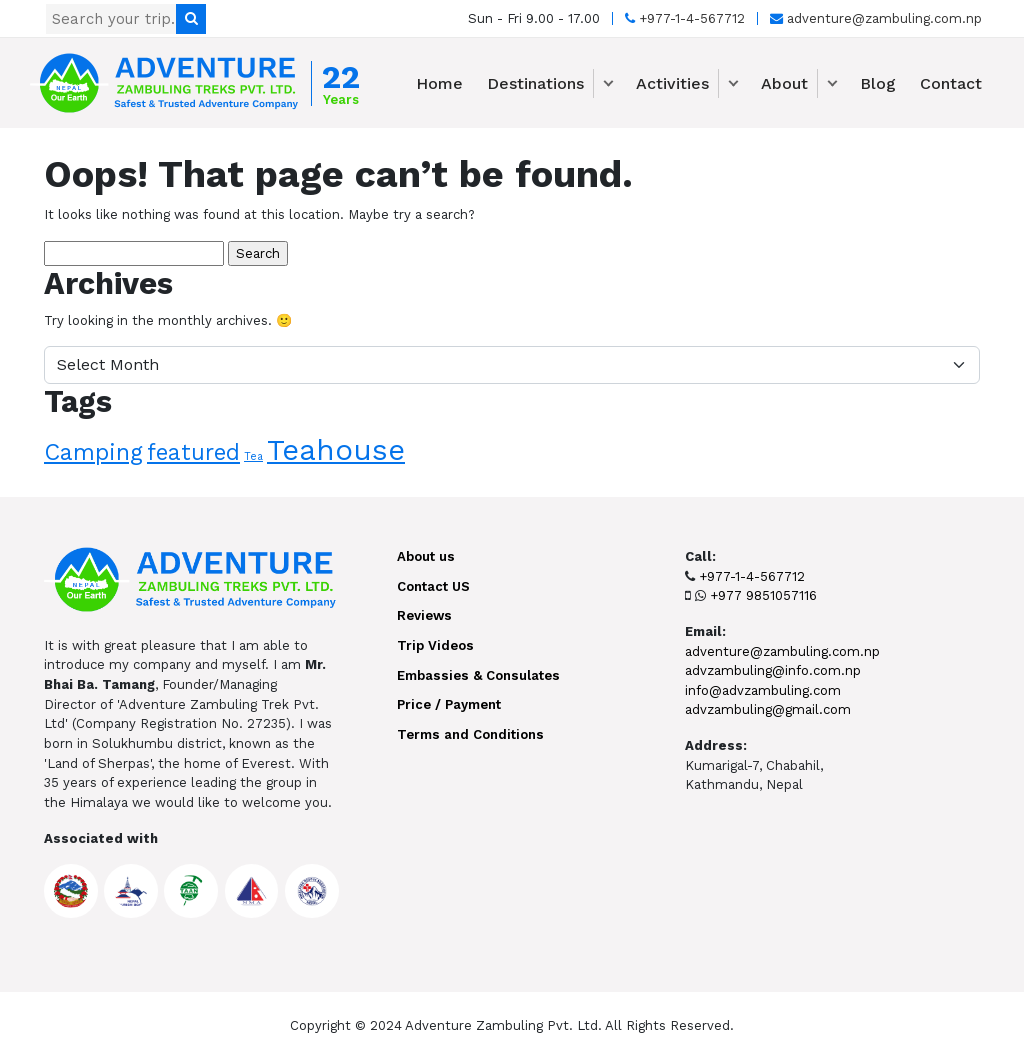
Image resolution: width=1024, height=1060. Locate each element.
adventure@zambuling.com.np (876, 18)
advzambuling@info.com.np (773, 670)
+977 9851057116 (763, 595)
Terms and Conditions (470, 734)
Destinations (535, 83)
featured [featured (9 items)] (193, 452)
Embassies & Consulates (478, 675)
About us (426, 556)
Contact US (433, 586)
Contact (951, 83)
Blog (878, 83)
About (784, 83)
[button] (608, 83)
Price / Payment (449, 704)
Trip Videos (435, 645)
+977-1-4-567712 (685, 18)
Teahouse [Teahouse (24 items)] (336, 450)
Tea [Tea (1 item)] (253, 456)
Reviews (424, 615)
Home (439, 83)
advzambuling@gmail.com (768, 709)
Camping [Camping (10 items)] (93, 452)
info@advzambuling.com (763, 690)
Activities (672, 83)
